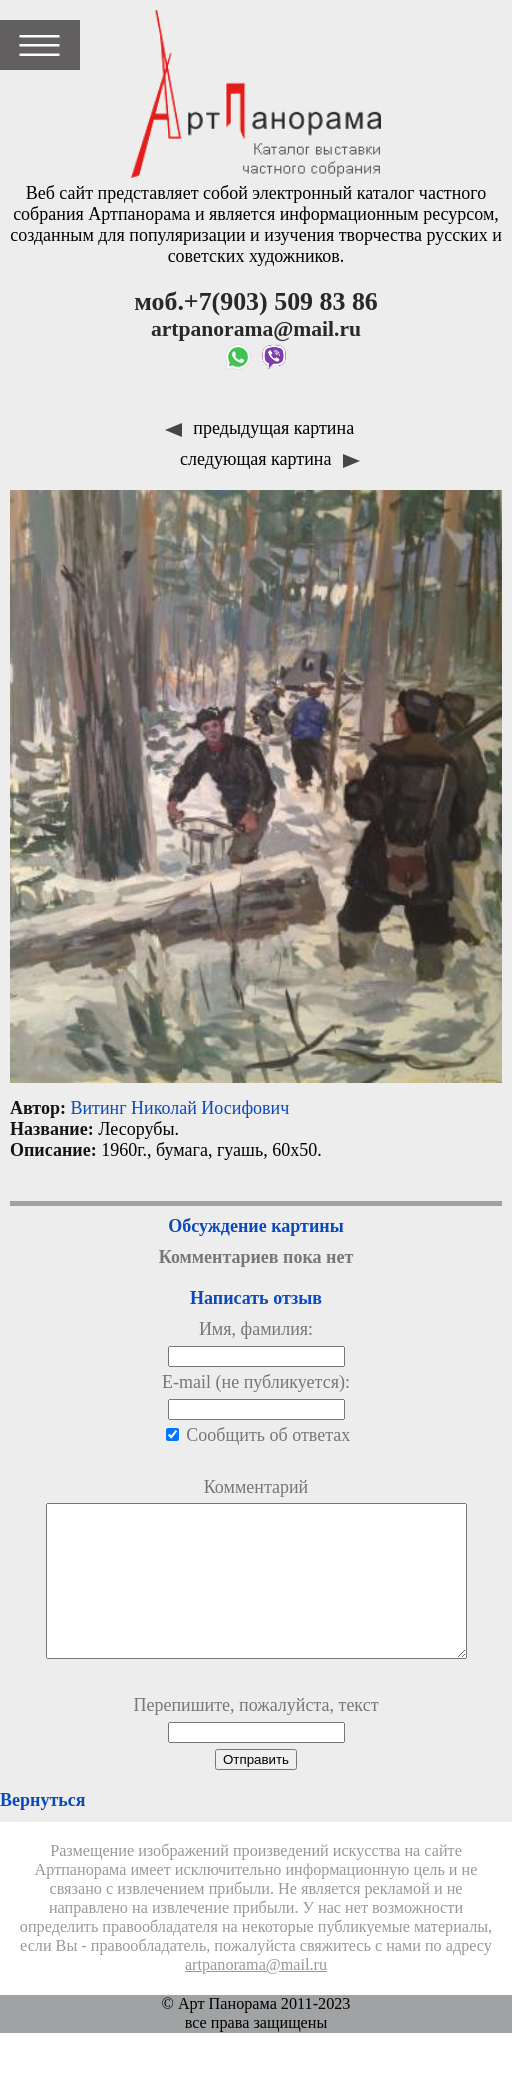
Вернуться (42, 1830)
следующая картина (270, 459)
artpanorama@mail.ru (256, 1995)
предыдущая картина (259, 428)
